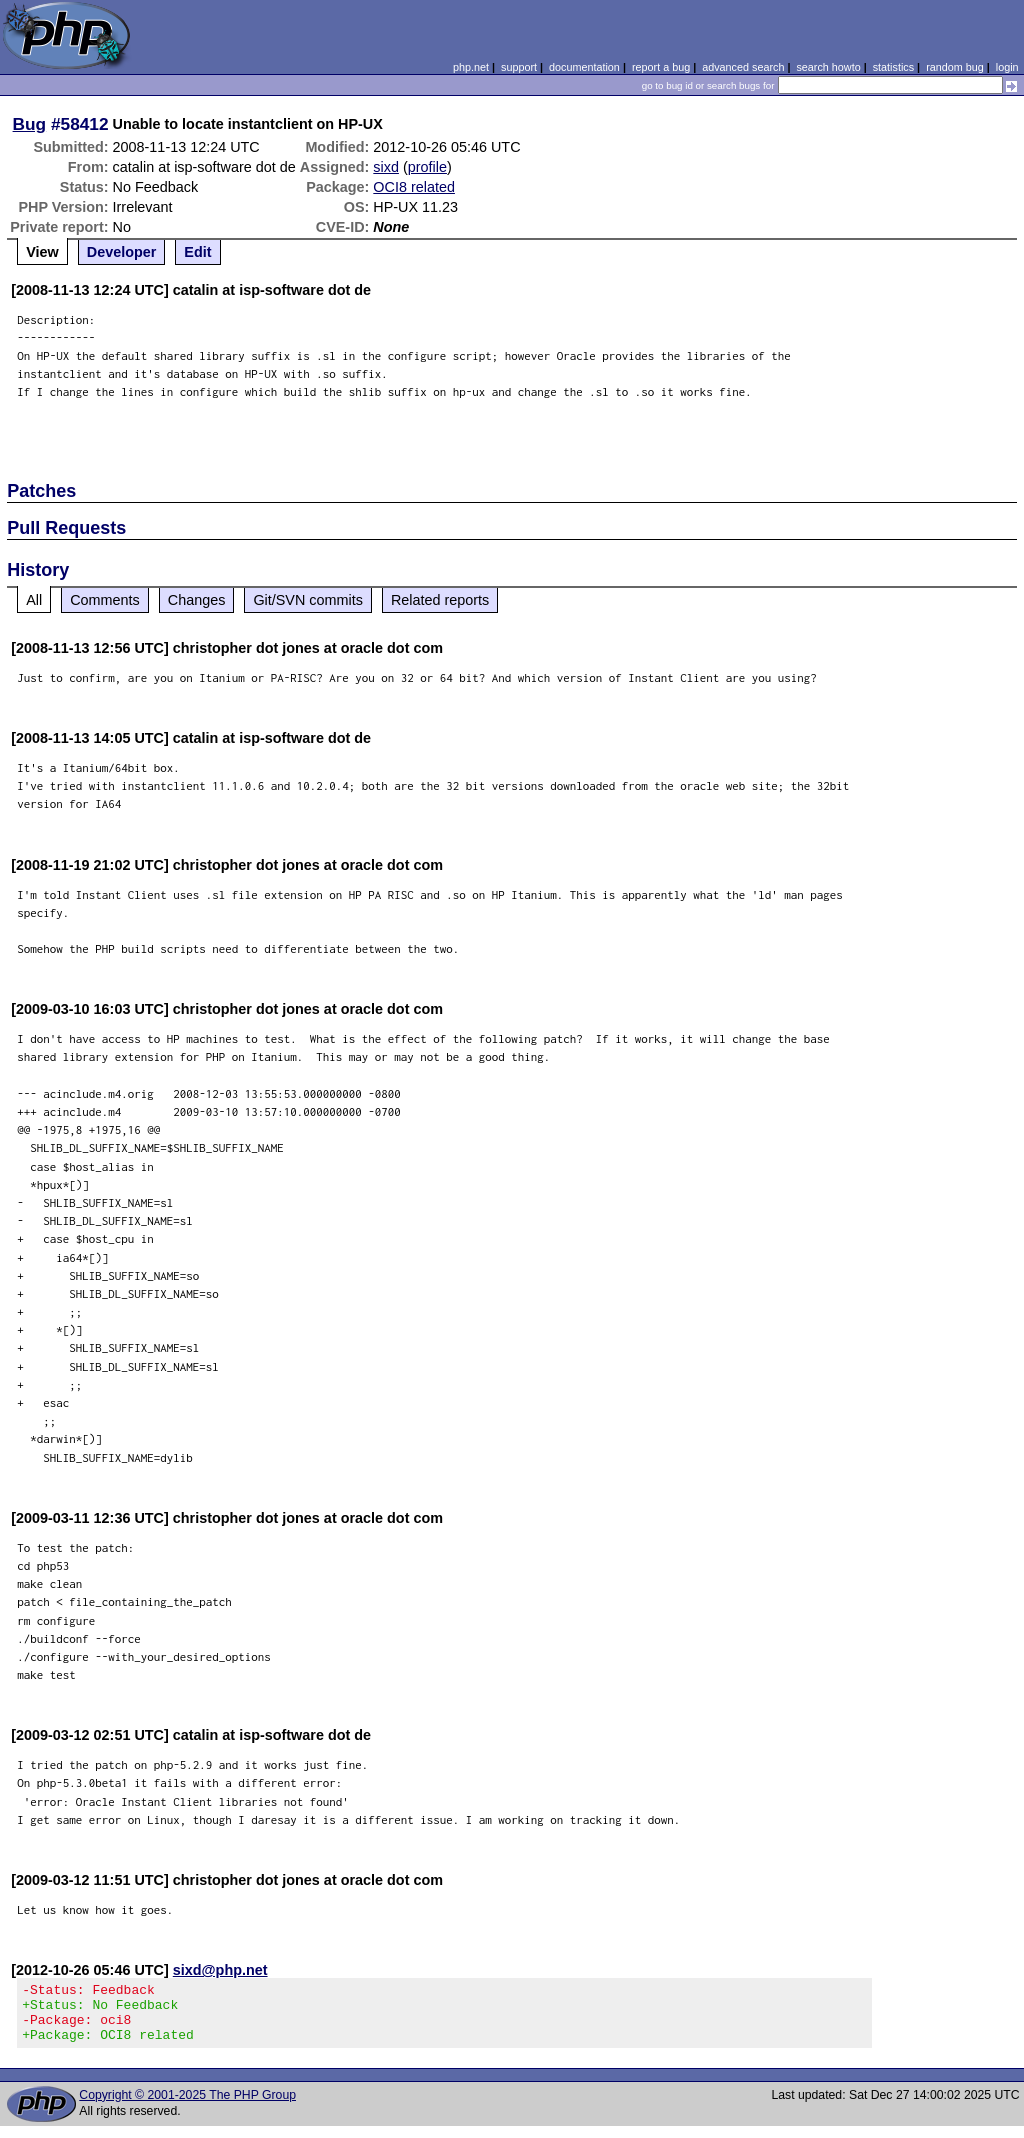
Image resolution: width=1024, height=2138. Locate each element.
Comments (105, 600)
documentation (584, 67)
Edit (197, 252)
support (519, 67)
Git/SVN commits (308, 600)
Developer (122, 252)
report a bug (661, 67)
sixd (386, 167)
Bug (30, 124)
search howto (828, 67)
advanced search (743, 67)
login (1007, 67)
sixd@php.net (220, 1970)
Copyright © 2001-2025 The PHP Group (187, 2107)
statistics (893, 67)
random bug (955, 67)
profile (427, 167)
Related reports (440, 600)
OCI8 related (414, 187)
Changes (197, 600)
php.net (471, 67)
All (34, 600)
